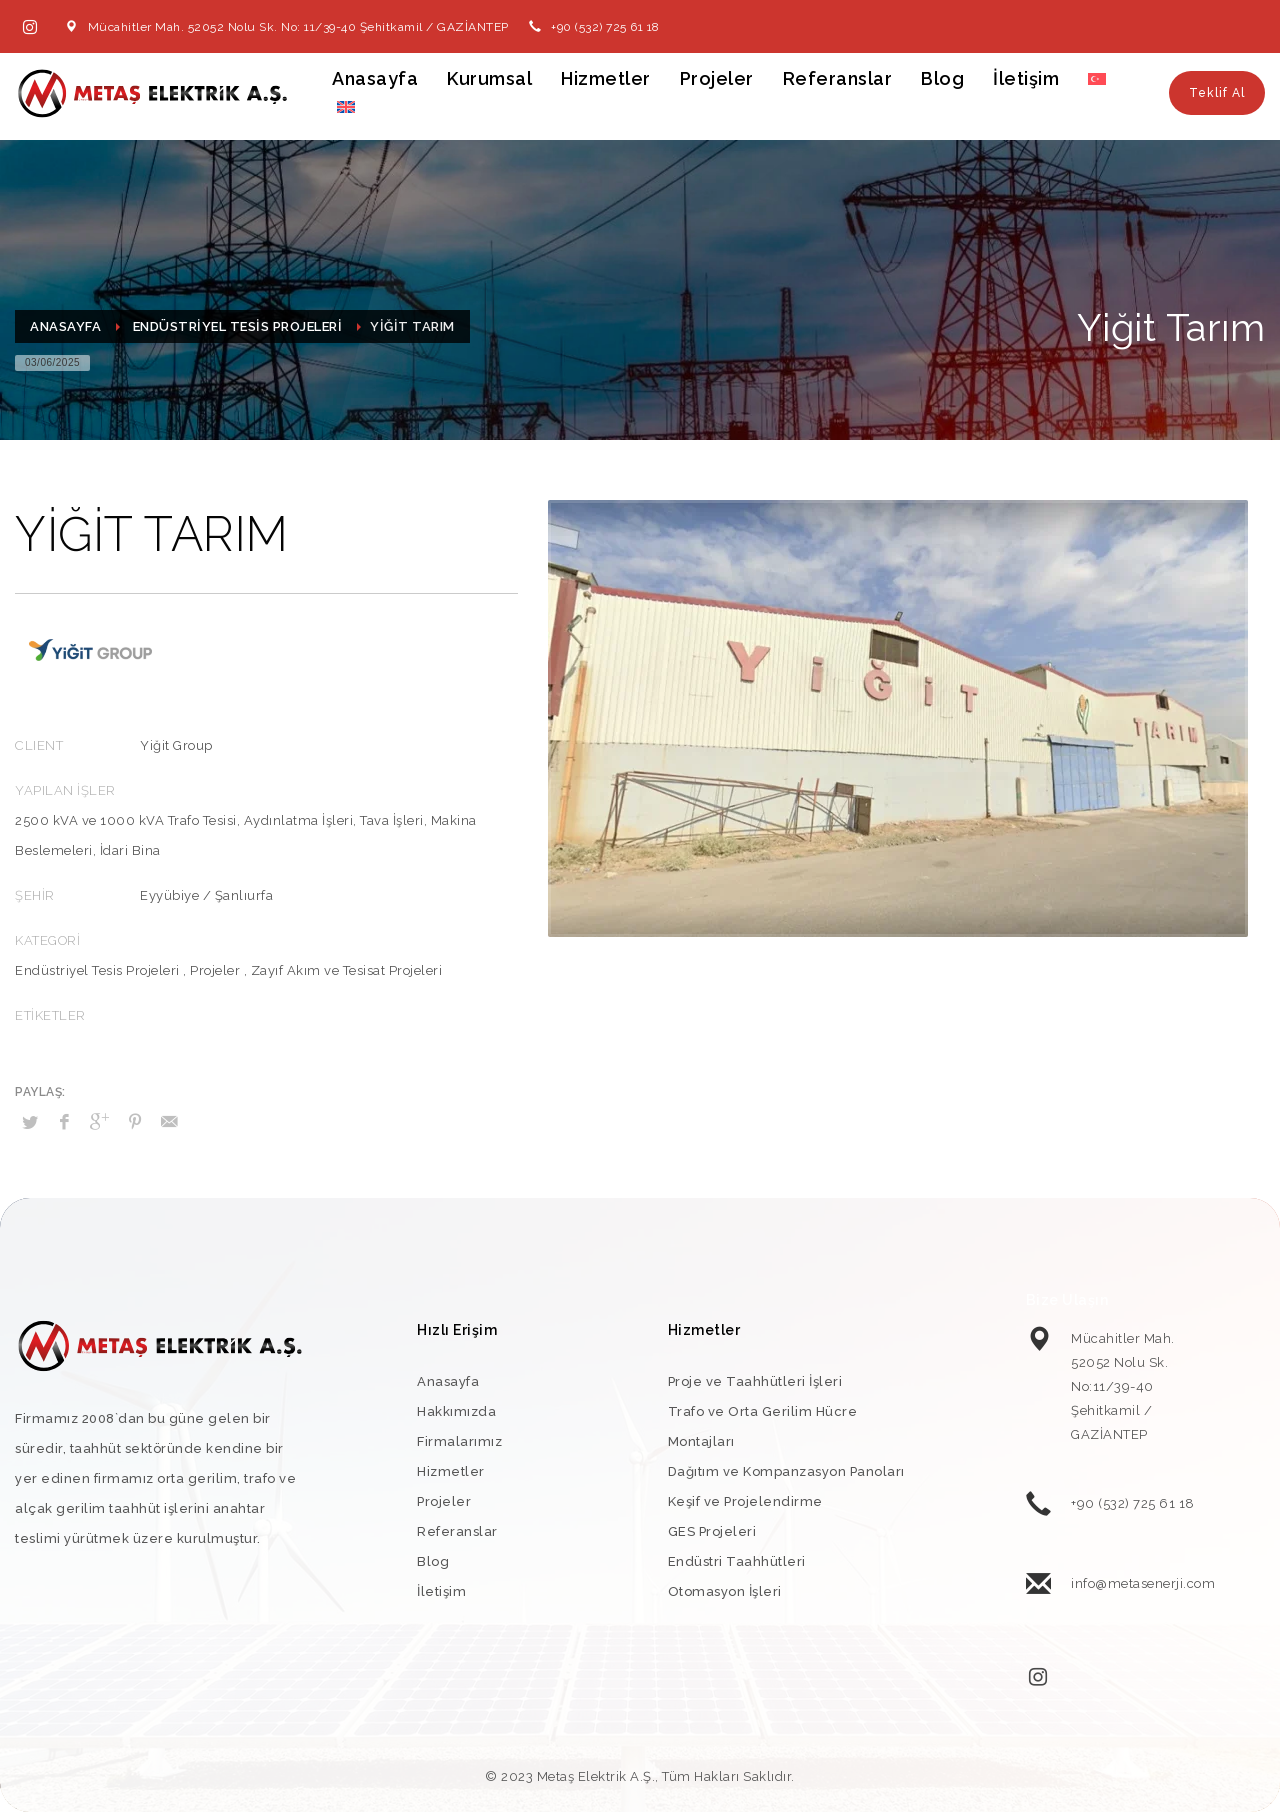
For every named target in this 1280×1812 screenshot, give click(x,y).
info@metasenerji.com (1143, 1583)
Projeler (215, 970)
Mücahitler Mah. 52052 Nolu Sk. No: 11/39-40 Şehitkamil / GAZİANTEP (298, 27)
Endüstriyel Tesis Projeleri (97, 970)
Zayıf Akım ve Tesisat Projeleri (347, 970)
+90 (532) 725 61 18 (605, 27)
